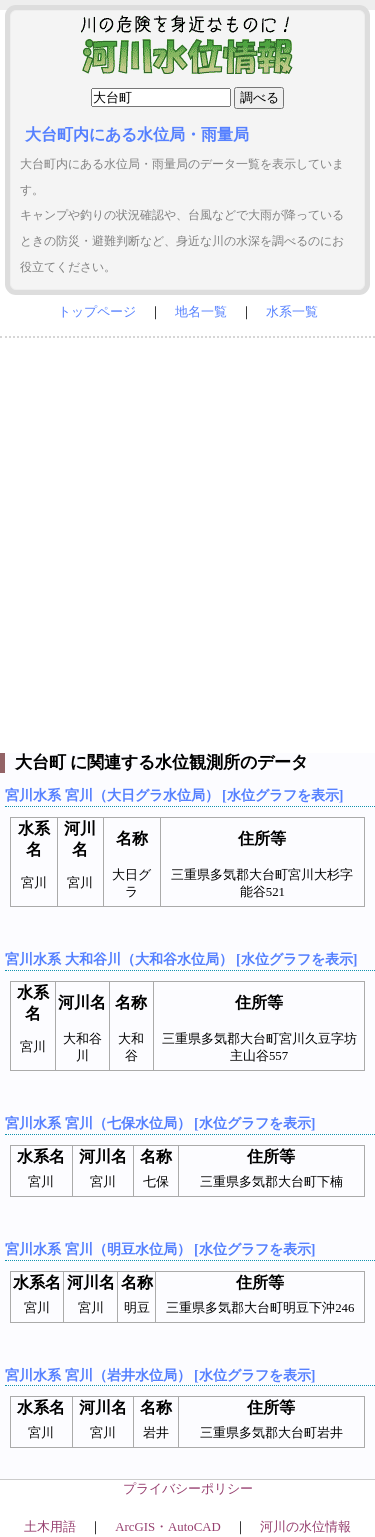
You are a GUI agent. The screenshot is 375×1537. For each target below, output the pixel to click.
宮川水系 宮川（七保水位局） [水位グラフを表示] (160, 1123)
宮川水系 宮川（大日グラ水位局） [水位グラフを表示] (174, 795)
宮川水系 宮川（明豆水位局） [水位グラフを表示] (160, 1249)
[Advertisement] (187, 540)
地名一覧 (201, 312)
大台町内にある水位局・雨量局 (137, 134)
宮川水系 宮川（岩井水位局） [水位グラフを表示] (160, 1375)
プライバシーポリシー (188, 1489)
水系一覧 (292, 312)
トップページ (97, 312)
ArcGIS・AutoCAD (167, 1527)
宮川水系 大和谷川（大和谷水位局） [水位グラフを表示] (181, 959)
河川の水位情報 (305, 1527)
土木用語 (50, 1527)
